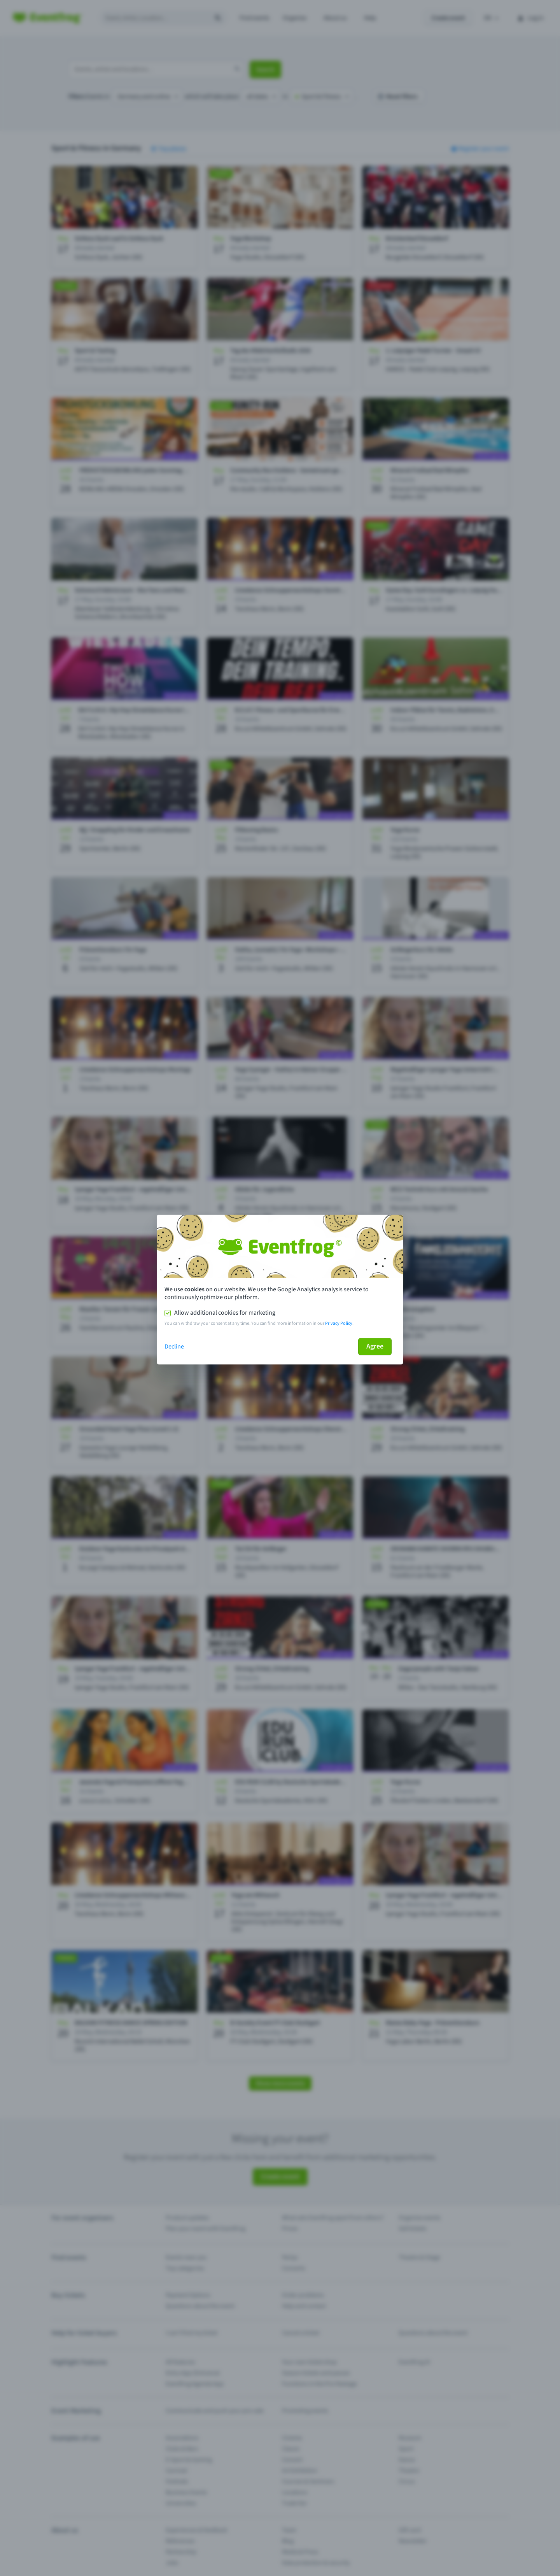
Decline (174, 1346)
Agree (374, 1346)
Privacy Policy (338, 1323)
